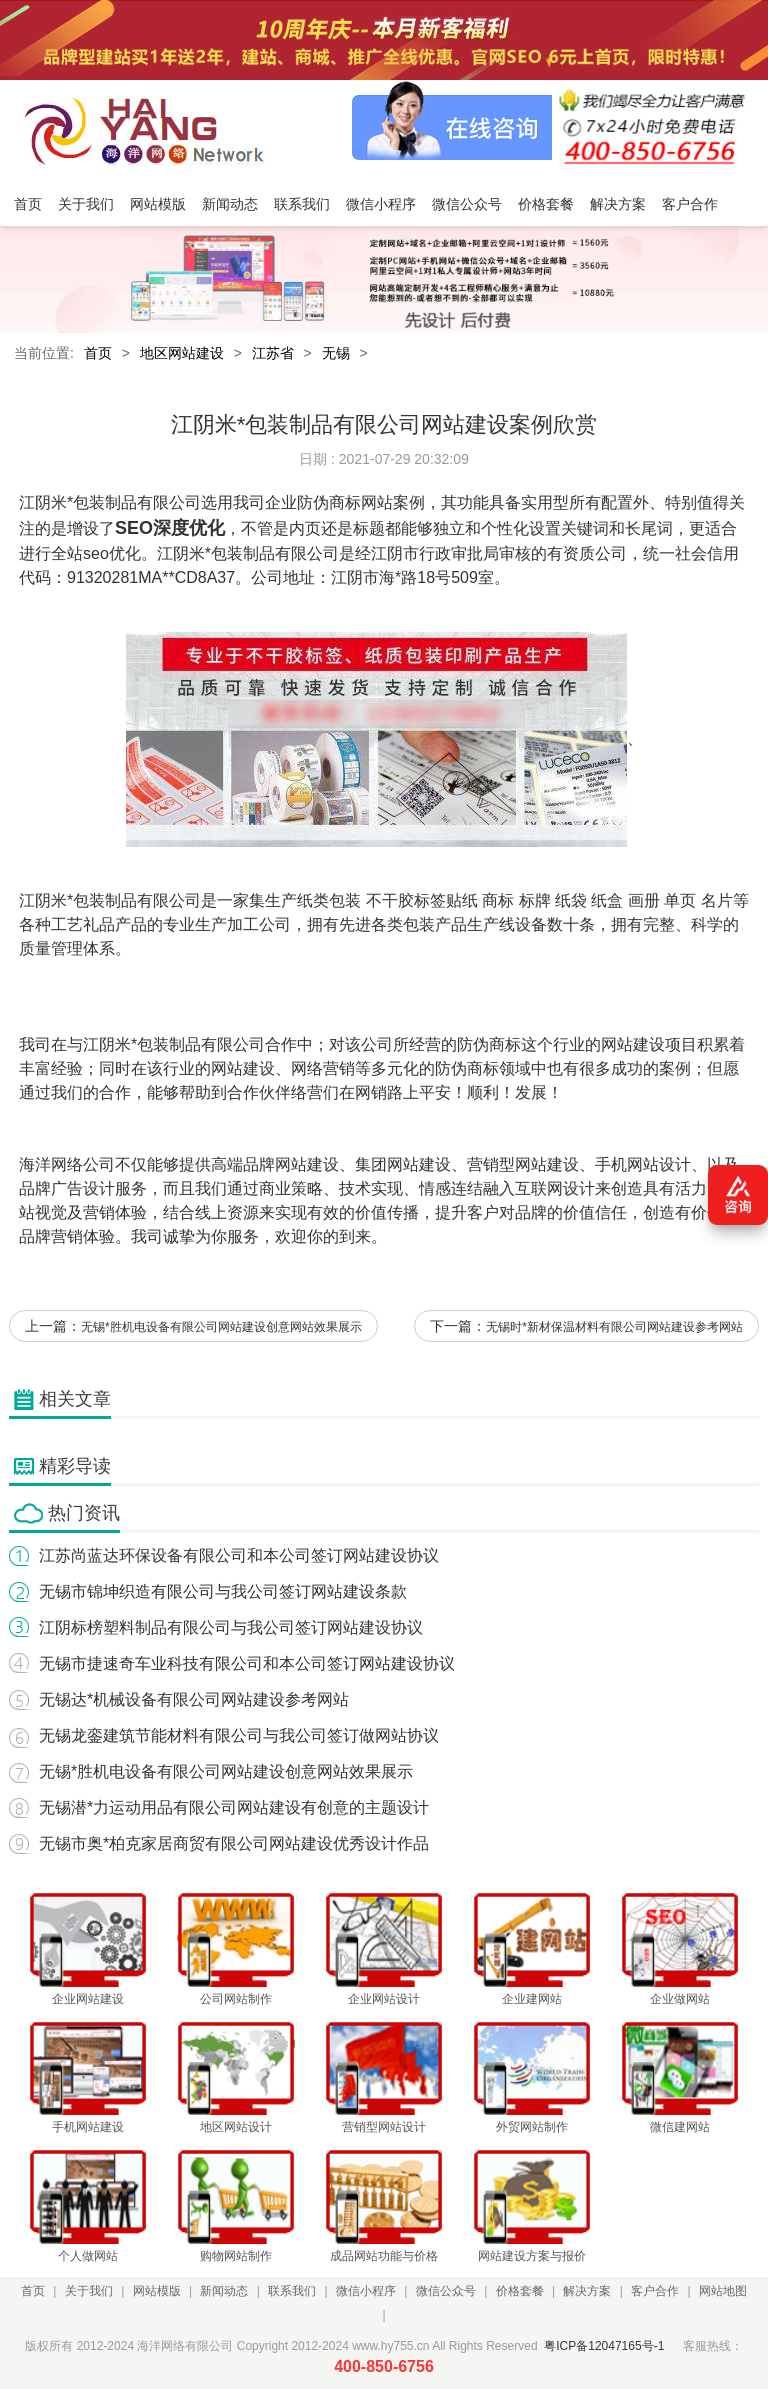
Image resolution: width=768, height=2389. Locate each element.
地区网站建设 (182, 353)
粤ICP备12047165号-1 (604, 2346)
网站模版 (157, 2291)
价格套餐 (520, 2291)
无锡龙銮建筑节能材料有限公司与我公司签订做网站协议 (239, 1735)
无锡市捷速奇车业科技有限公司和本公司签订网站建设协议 (247, 1663)
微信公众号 (446, 2291)
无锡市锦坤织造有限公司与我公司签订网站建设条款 (223, 1591)
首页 (98, 353)
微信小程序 (366, 2291)
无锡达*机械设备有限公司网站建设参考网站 (194, 1699)
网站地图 (723, 2291)
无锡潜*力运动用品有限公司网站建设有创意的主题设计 (234, 1807)
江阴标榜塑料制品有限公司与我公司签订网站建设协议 (231, 1627)
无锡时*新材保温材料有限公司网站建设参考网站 (614, 1327)
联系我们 (292, 2291)
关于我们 (89, 2291)
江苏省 (273, 353)
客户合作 (655, 2291)
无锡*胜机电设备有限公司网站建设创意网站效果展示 (221, 1327)
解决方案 (587, 2291)
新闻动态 (224, 2291)
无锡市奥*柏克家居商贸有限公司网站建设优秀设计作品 (234, 1843)
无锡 (336, 353)
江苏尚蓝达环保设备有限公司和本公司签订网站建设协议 (239, 1555)
